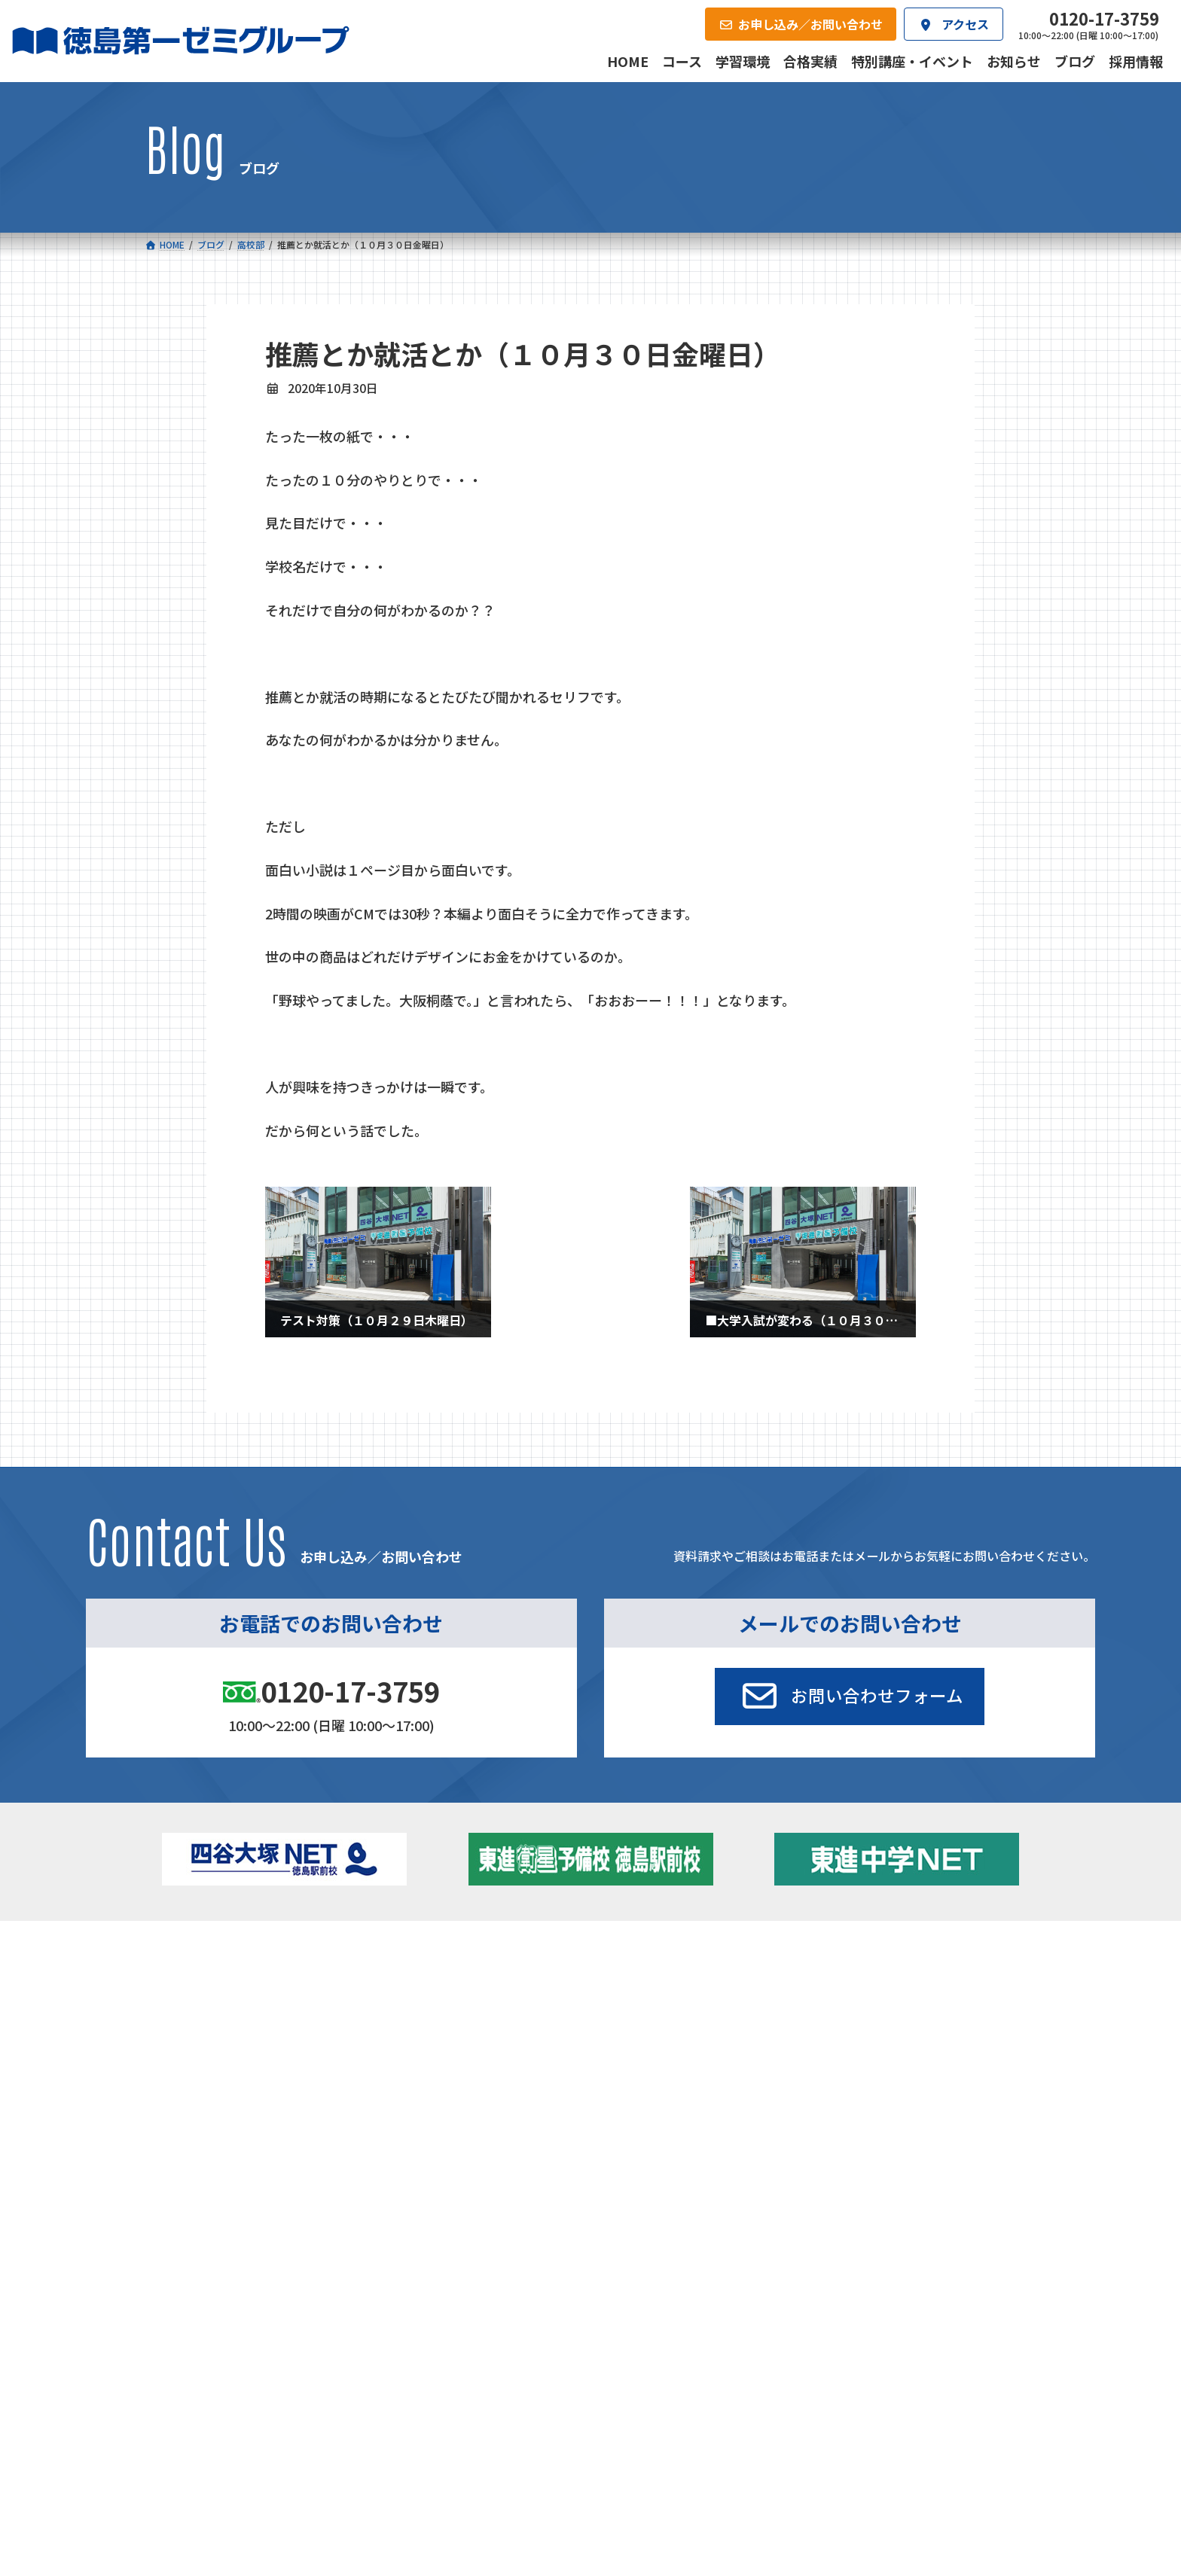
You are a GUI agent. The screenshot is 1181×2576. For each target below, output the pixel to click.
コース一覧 (189, 1954)
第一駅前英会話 (640, 2039)
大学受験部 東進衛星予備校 (675, 1977)
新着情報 (853, 1954)
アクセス (621, 2098)
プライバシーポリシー (986, 2200)
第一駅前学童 (635, 2018)
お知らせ (872, 1997)
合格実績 (184, 2098)
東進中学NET (444, 2042)
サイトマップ (903, 2200)
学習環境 (330, 2098)
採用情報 (767, 2098)
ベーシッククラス (237, 2063)
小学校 (199, 1977)
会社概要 (476, 2098)
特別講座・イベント (898, 1977)
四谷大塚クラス (232, 2042)
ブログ (867, 2018)
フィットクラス (232, 2001)
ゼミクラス (221, 2021)
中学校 (409, 1977)
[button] (849, 1696)
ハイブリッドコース (452, 2021)
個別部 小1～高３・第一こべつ (676, 1997)
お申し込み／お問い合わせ (955, 2098)
